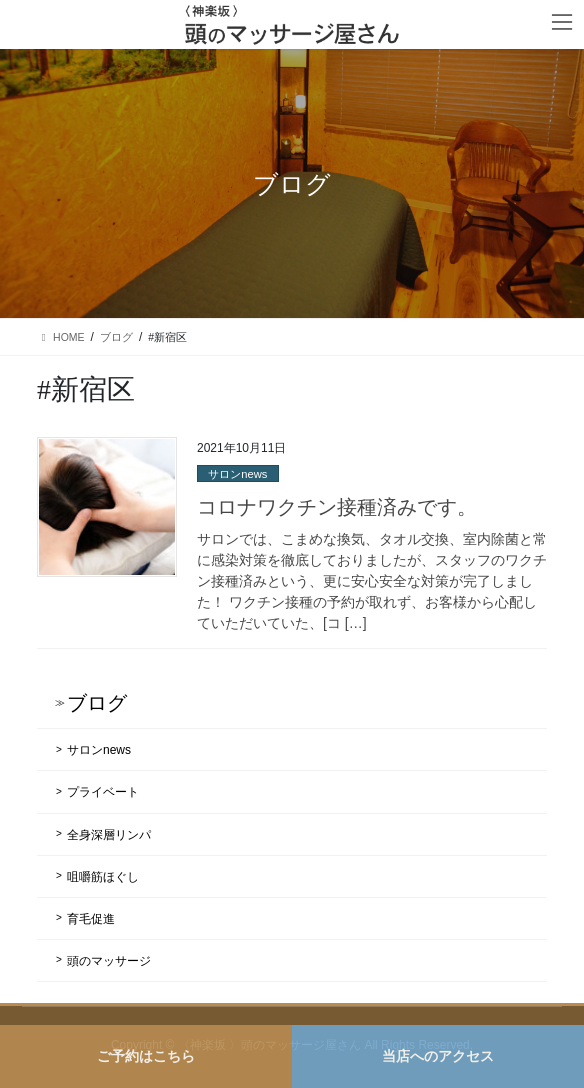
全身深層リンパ (109, 835)
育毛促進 (91, 919)
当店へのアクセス (438, 1056)
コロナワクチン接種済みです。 (337, 507)
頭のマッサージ (109, 961)
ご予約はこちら (146, 1056)
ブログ (97, 703)
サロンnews (237, 474)
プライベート (103, 792)
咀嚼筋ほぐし (103, 877)
